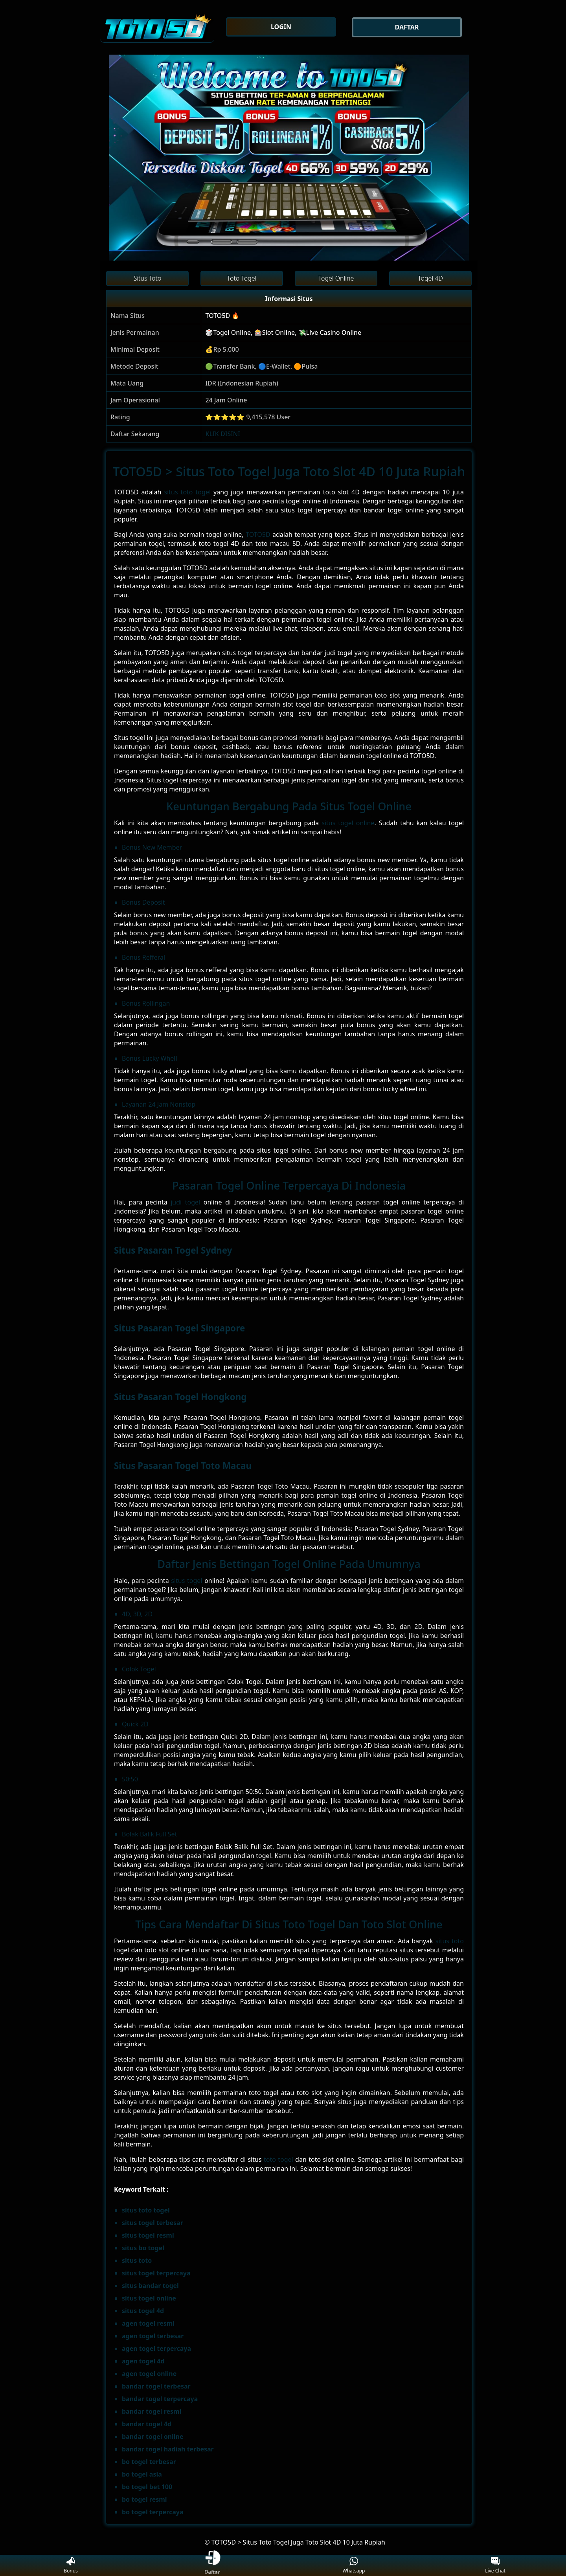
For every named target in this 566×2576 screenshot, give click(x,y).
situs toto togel (187, 492)
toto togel (278, 2159)
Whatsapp (354, 2565)
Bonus (71, 2565)
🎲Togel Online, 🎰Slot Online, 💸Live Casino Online (283, 332)
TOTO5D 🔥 (222, 315)
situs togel (186, 1580)
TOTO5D (258, 534)
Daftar (212, 2565)
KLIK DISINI (222, 434)
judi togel (185, 1202)
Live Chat (495, 2565)
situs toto (450, 1941)
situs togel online (348, 823)
